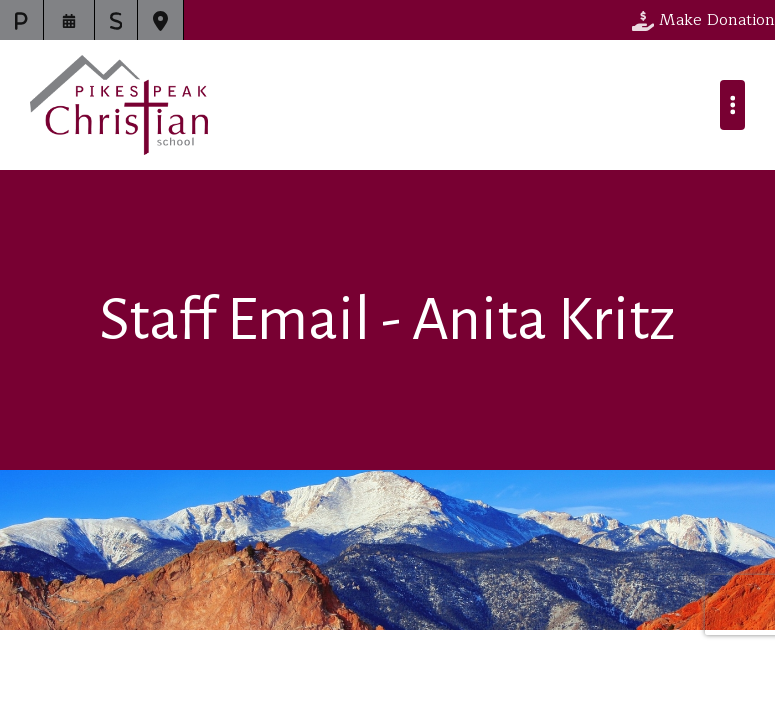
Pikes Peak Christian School (119, 105)
